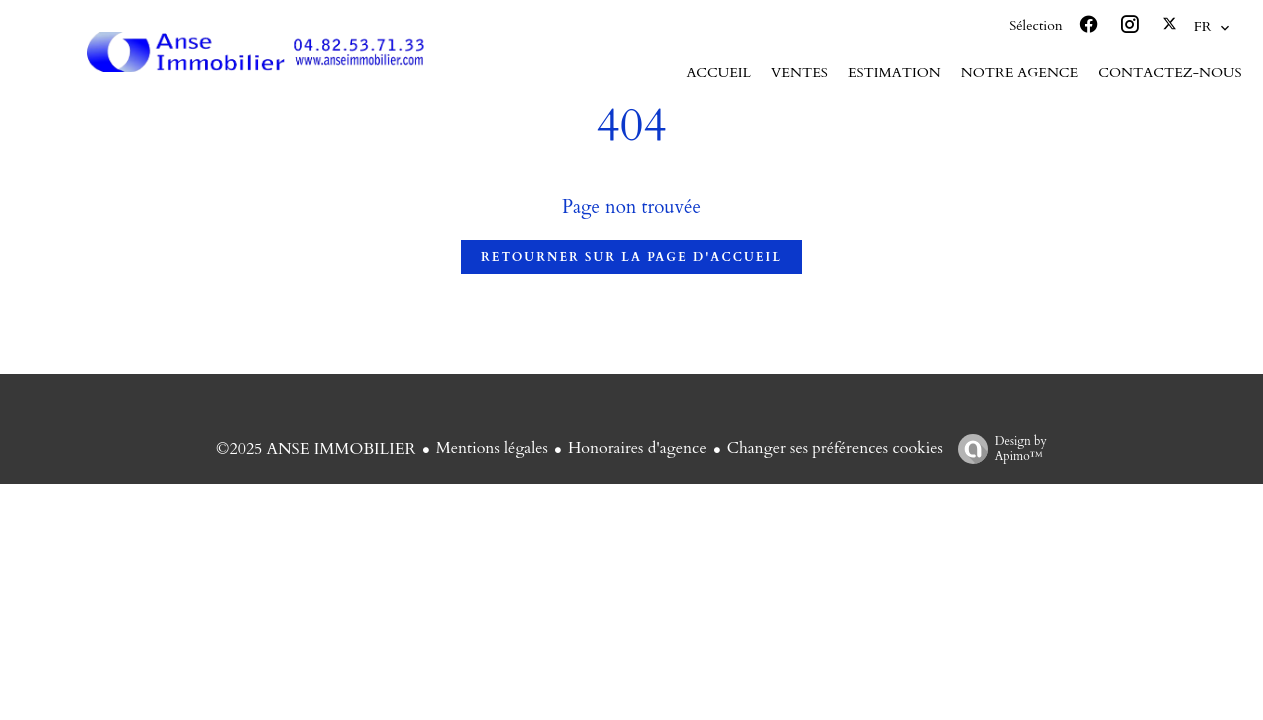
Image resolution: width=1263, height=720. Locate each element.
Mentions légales (492, 448)
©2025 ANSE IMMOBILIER (316, 449)
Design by (997, 448)
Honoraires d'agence (637, 448)
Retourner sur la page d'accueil (631, 257)
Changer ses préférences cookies (835, 448)
